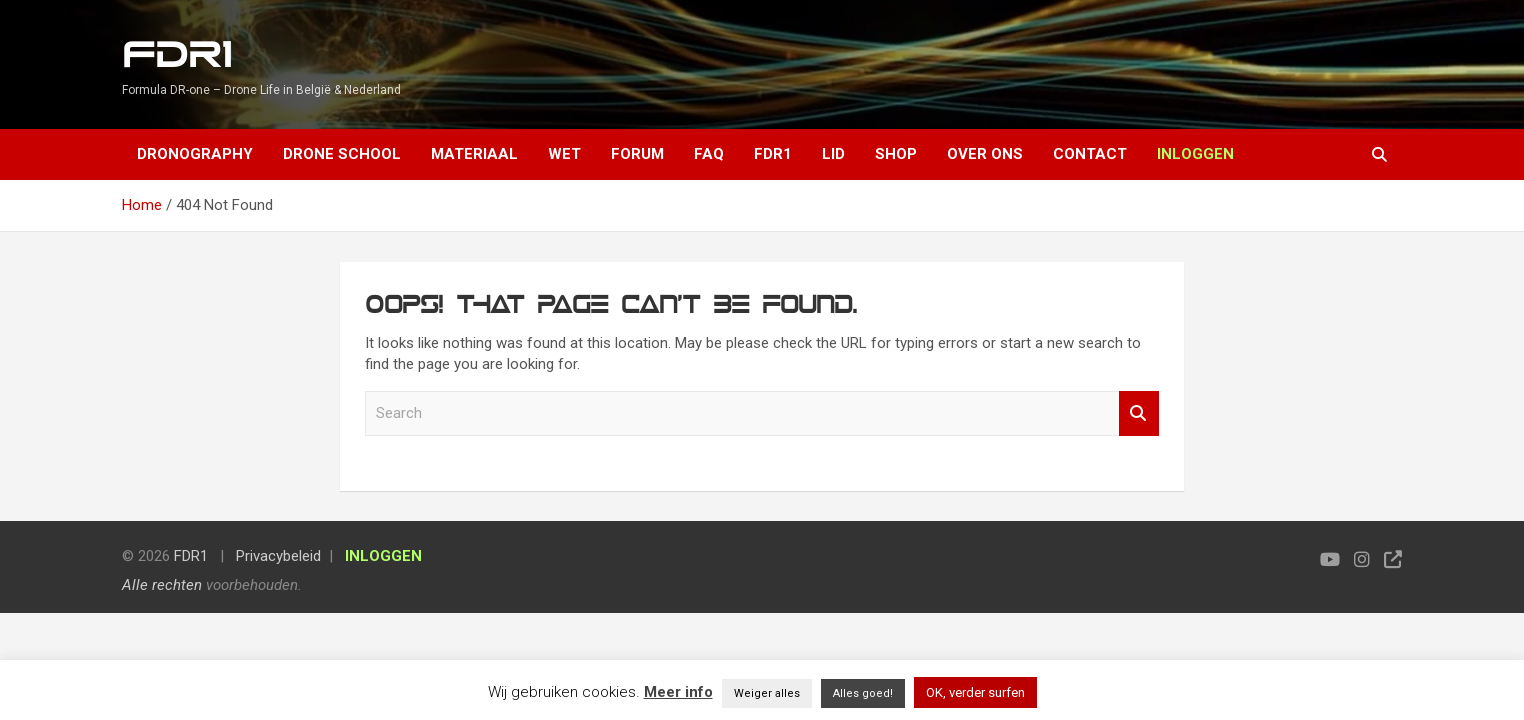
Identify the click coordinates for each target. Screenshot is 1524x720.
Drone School (342, 154)
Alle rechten (162, 585)
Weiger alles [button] (767, 693)
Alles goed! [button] (863, 693)
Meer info (678, 692)
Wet (564, 154)
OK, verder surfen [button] (975, 692)
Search (1139, 413)
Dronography (195, 154)
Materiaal (474, 154)
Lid (833, 154)
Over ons (985, 154)
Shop (896, 154)
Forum (637, 154)
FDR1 (176, 55)
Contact (1090, 154)
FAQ (709, 154)
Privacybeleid (278, 556)
